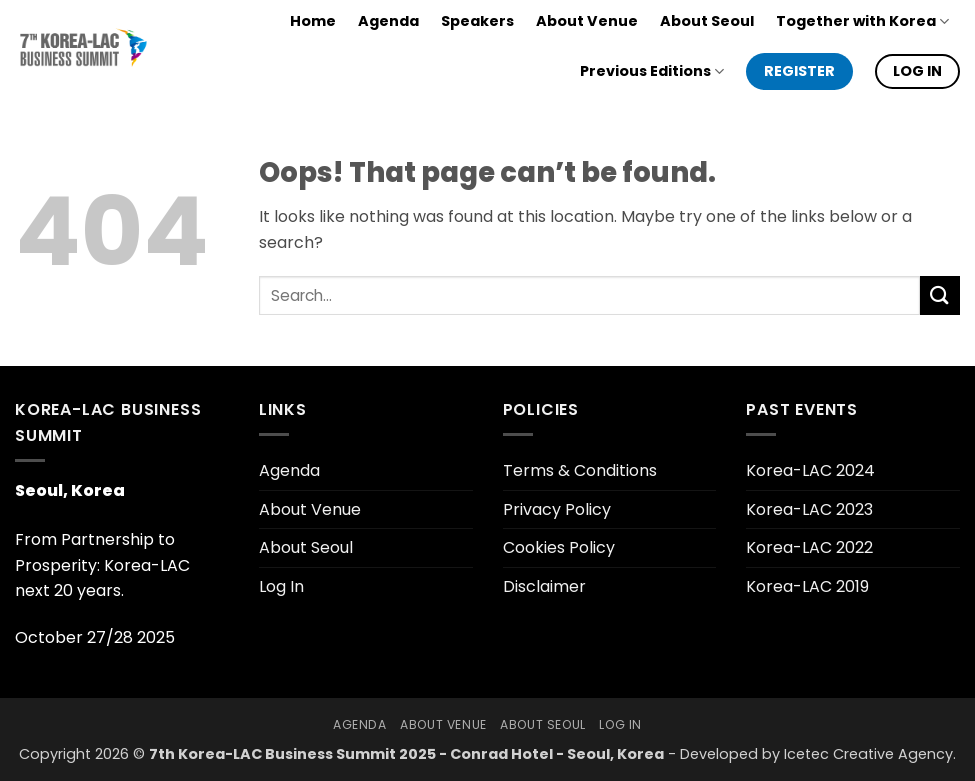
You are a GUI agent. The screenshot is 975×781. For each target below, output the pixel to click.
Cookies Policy (559, 547)
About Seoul (707, 21)
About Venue (587, 21)
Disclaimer (544, 586)
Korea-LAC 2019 (807, 586)
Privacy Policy (557, 509)
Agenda (388, 21)
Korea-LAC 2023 (809, 509)
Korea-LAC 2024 (810, 470)
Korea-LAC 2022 (809, 547)
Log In (281, 586)
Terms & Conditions (580, 470)
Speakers (477, 21)
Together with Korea (862, 21)
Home (313, 21)
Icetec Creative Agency (868, 754)
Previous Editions (652, 71)
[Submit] (940, 295)
